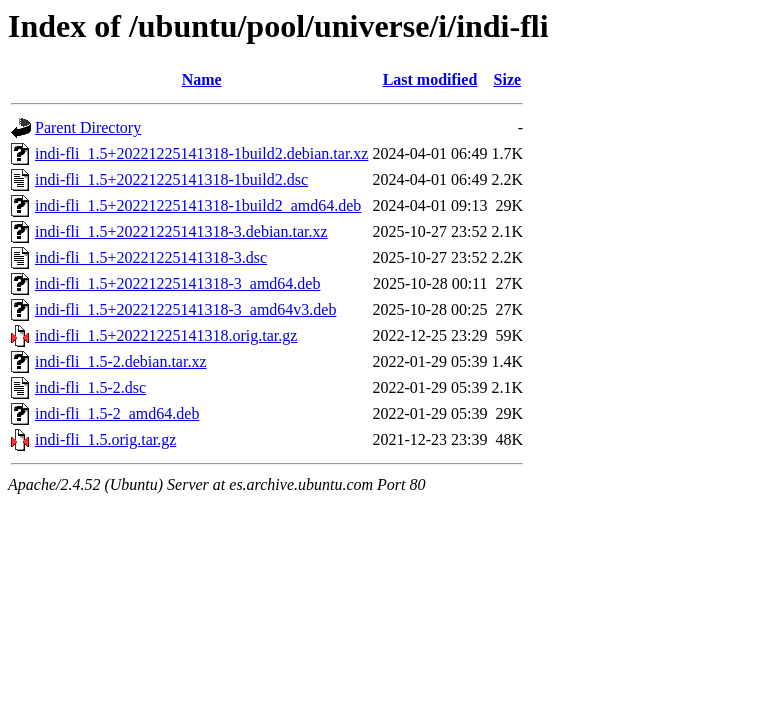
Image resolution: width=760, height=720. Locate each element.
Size (508, 79)
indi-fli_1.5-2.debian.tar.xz (121, 361)
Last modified (430, 79)
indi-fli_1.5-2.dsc (90, 387)
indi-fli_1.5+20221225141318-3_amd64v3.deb (185, 309)
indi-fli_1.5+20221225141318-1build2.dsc (171, 179)
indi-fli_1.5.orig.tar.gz (105, 439)
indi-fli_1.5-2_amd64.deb (117, 413)
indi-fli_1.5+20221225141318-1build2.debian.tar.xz (201, 153)
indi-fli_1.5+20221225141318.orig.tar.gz (166, 335)
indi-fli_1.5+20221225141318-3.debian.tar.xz (181, 231)
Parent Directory (88, 127)
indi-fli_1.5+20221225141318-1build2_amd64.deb (198, 205)
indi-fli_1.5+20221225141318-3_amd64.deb (177, 283)
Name (202, 79)
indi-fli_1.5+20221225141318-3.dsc (151, 257)
